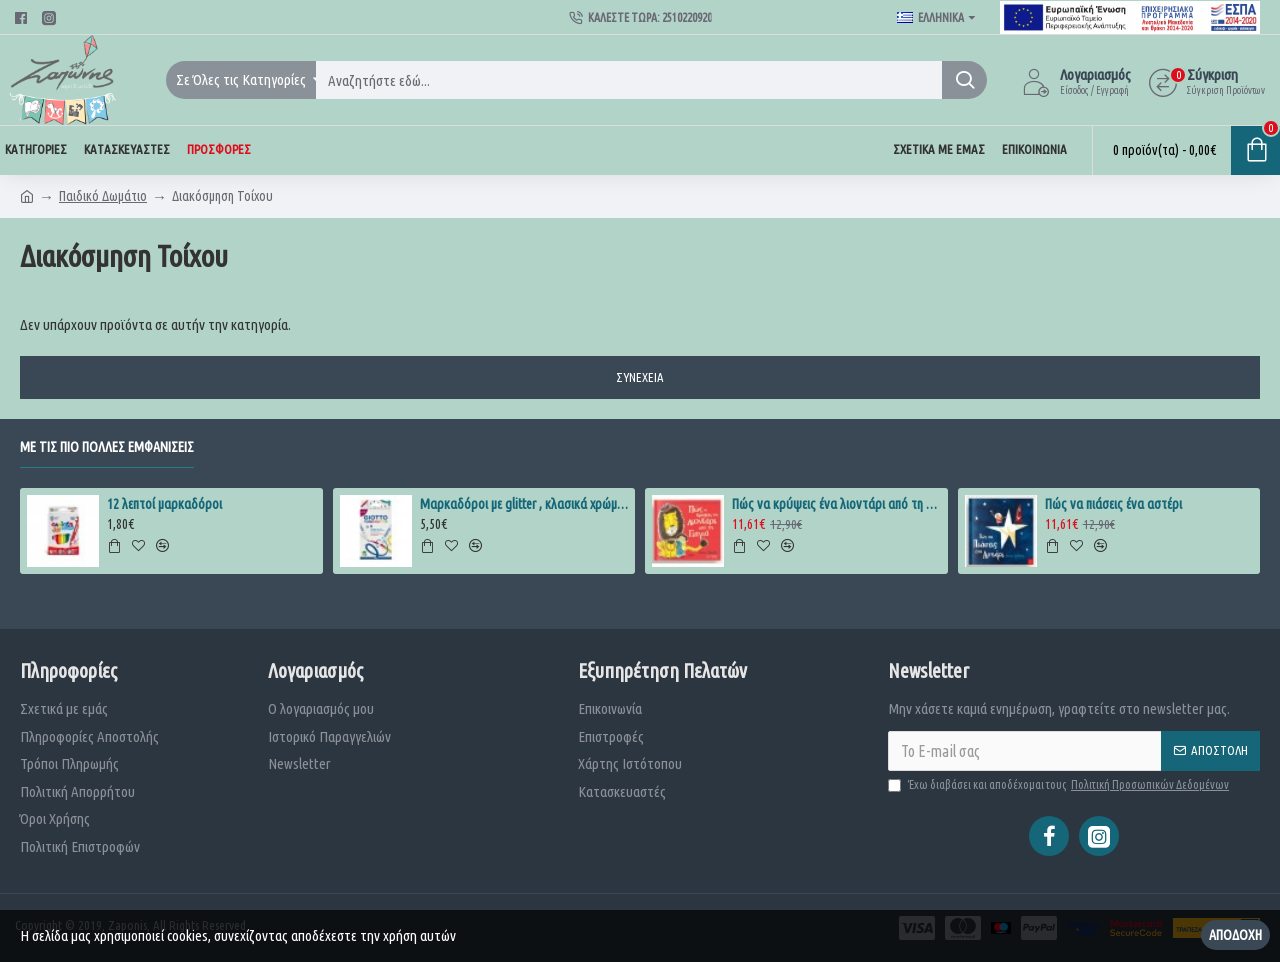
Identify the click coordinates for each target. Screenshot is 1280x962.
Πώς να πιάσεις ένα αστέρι (1113, 504)
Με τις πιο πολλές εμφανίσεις (107, 447)
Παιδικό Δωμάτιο (103, 196)
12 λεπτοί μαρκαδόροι (164, 504)
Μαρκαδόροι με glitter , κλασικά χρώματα (524, 504)
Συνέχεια (640, 377)
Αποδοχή (1235, 935)
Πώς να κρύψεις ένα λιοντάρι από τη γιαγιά (836, 504)
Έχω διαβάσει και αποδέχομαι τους (1060, 785)
